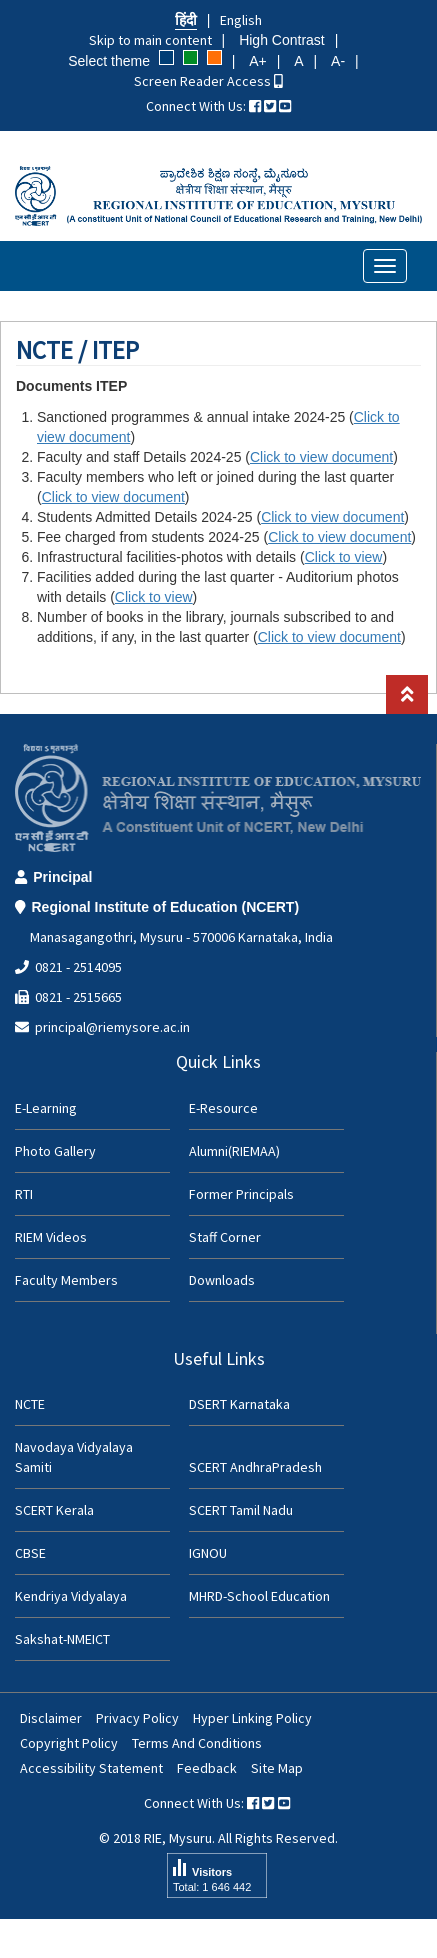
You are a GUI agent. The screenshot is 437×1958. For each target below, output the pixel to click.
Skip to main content (150, 40)
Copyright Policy (69, 1743)
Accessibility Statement (91, 1768)
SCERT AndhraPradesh (255, 1467)
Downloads (222, 1280)
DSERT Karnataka (239, 1404)
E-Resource (223, 1108)
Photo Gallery (55, 1151)
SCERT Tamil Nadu (241, 1510)
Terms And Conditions (197, 1743)
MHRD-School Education (259, 1596)
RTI (24, 1194)
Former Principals (241, 1194)
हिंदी (186, 20)
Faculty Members (66, 1280)
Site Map (277, 1768)
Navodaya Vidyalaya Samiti (74, 1457)
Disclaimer (51, 1718)
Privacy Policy (137, 1718)
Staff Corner (225, 1237)
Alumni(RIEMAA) (234, 1151)
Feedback (207, 1768)
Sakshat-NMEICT (62, 1639)
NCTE (30, 1404)
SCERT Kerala (54, 1510)
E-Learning (46, 1108)
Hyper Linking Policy (252, 1718)
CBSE (30, 1553)
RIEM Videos (51, 1237)
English (241, 20)
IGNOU (208, 1553)
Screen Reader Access (208, 81)
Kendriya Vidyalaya (71, 1596)
